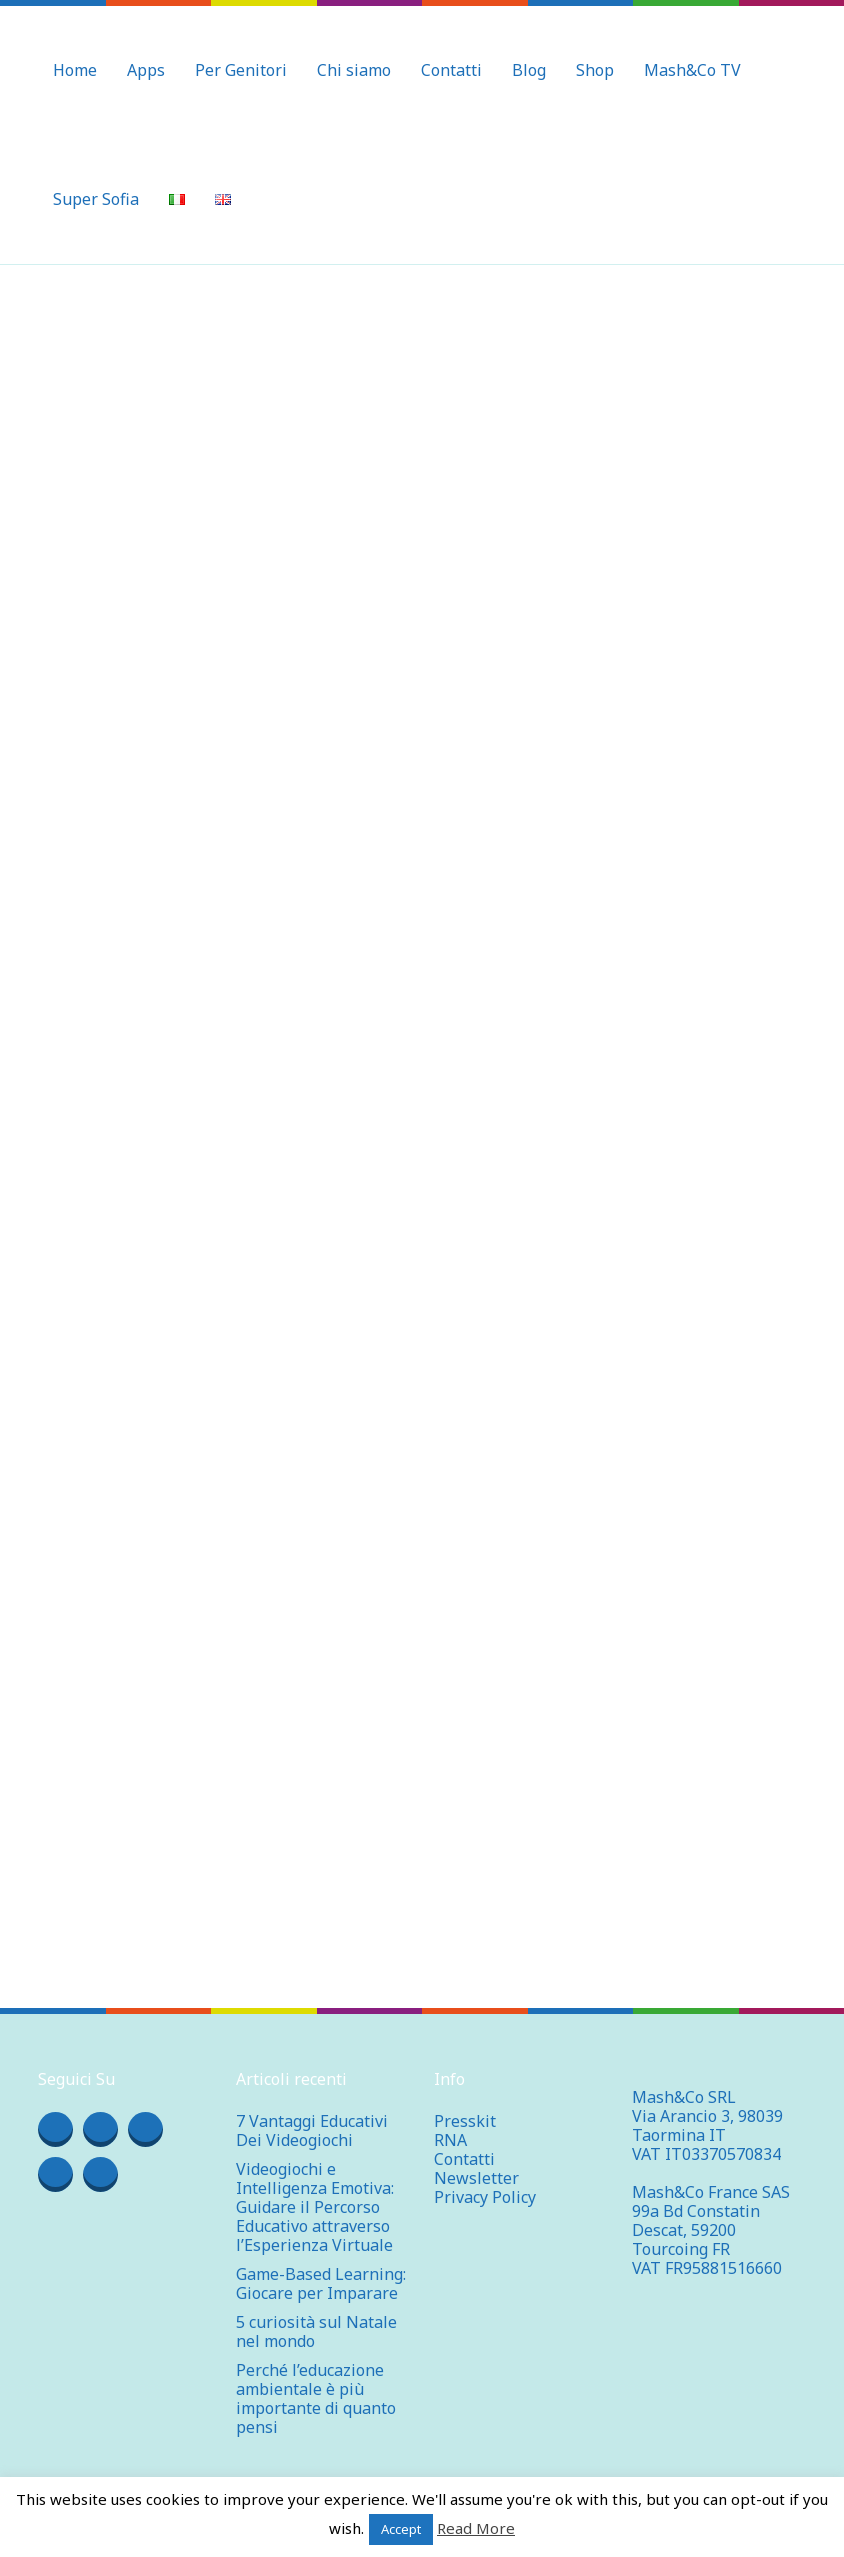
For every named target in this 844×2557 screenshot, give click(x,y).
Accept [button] (401, 2529)
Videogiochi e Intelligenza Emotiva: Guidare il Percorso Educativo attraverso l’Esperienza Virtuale (315, 2207)
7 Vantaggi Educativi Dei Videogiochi (312, 2130)
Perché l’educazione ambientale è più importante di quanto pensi (316, 2398)
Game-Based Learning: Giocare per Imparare (321, 2283)
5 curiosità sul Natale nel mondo (316, 2331)
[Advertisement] (422, 415)
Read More (476, 2528)
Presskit (465, 2121)
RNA (450, 2140)
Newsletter (476, 2178)
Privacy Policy (485, 2197)
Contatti (464, 2159)
